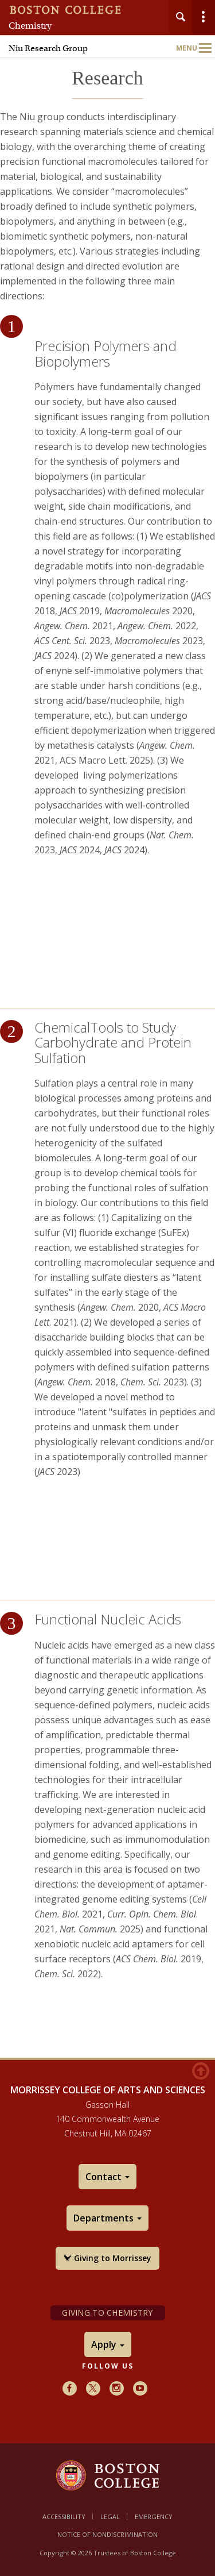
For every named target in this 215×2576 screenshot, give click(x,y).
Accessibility (63, 2516)
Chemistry (30, 26)
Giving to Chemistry (107, 2312)
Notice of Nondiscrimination (107, 2534)
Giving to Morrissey (107, 2257)
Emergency (154, 2516)
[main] (107, 1078)
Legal (110, 2516)
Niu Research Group (48, 48)
